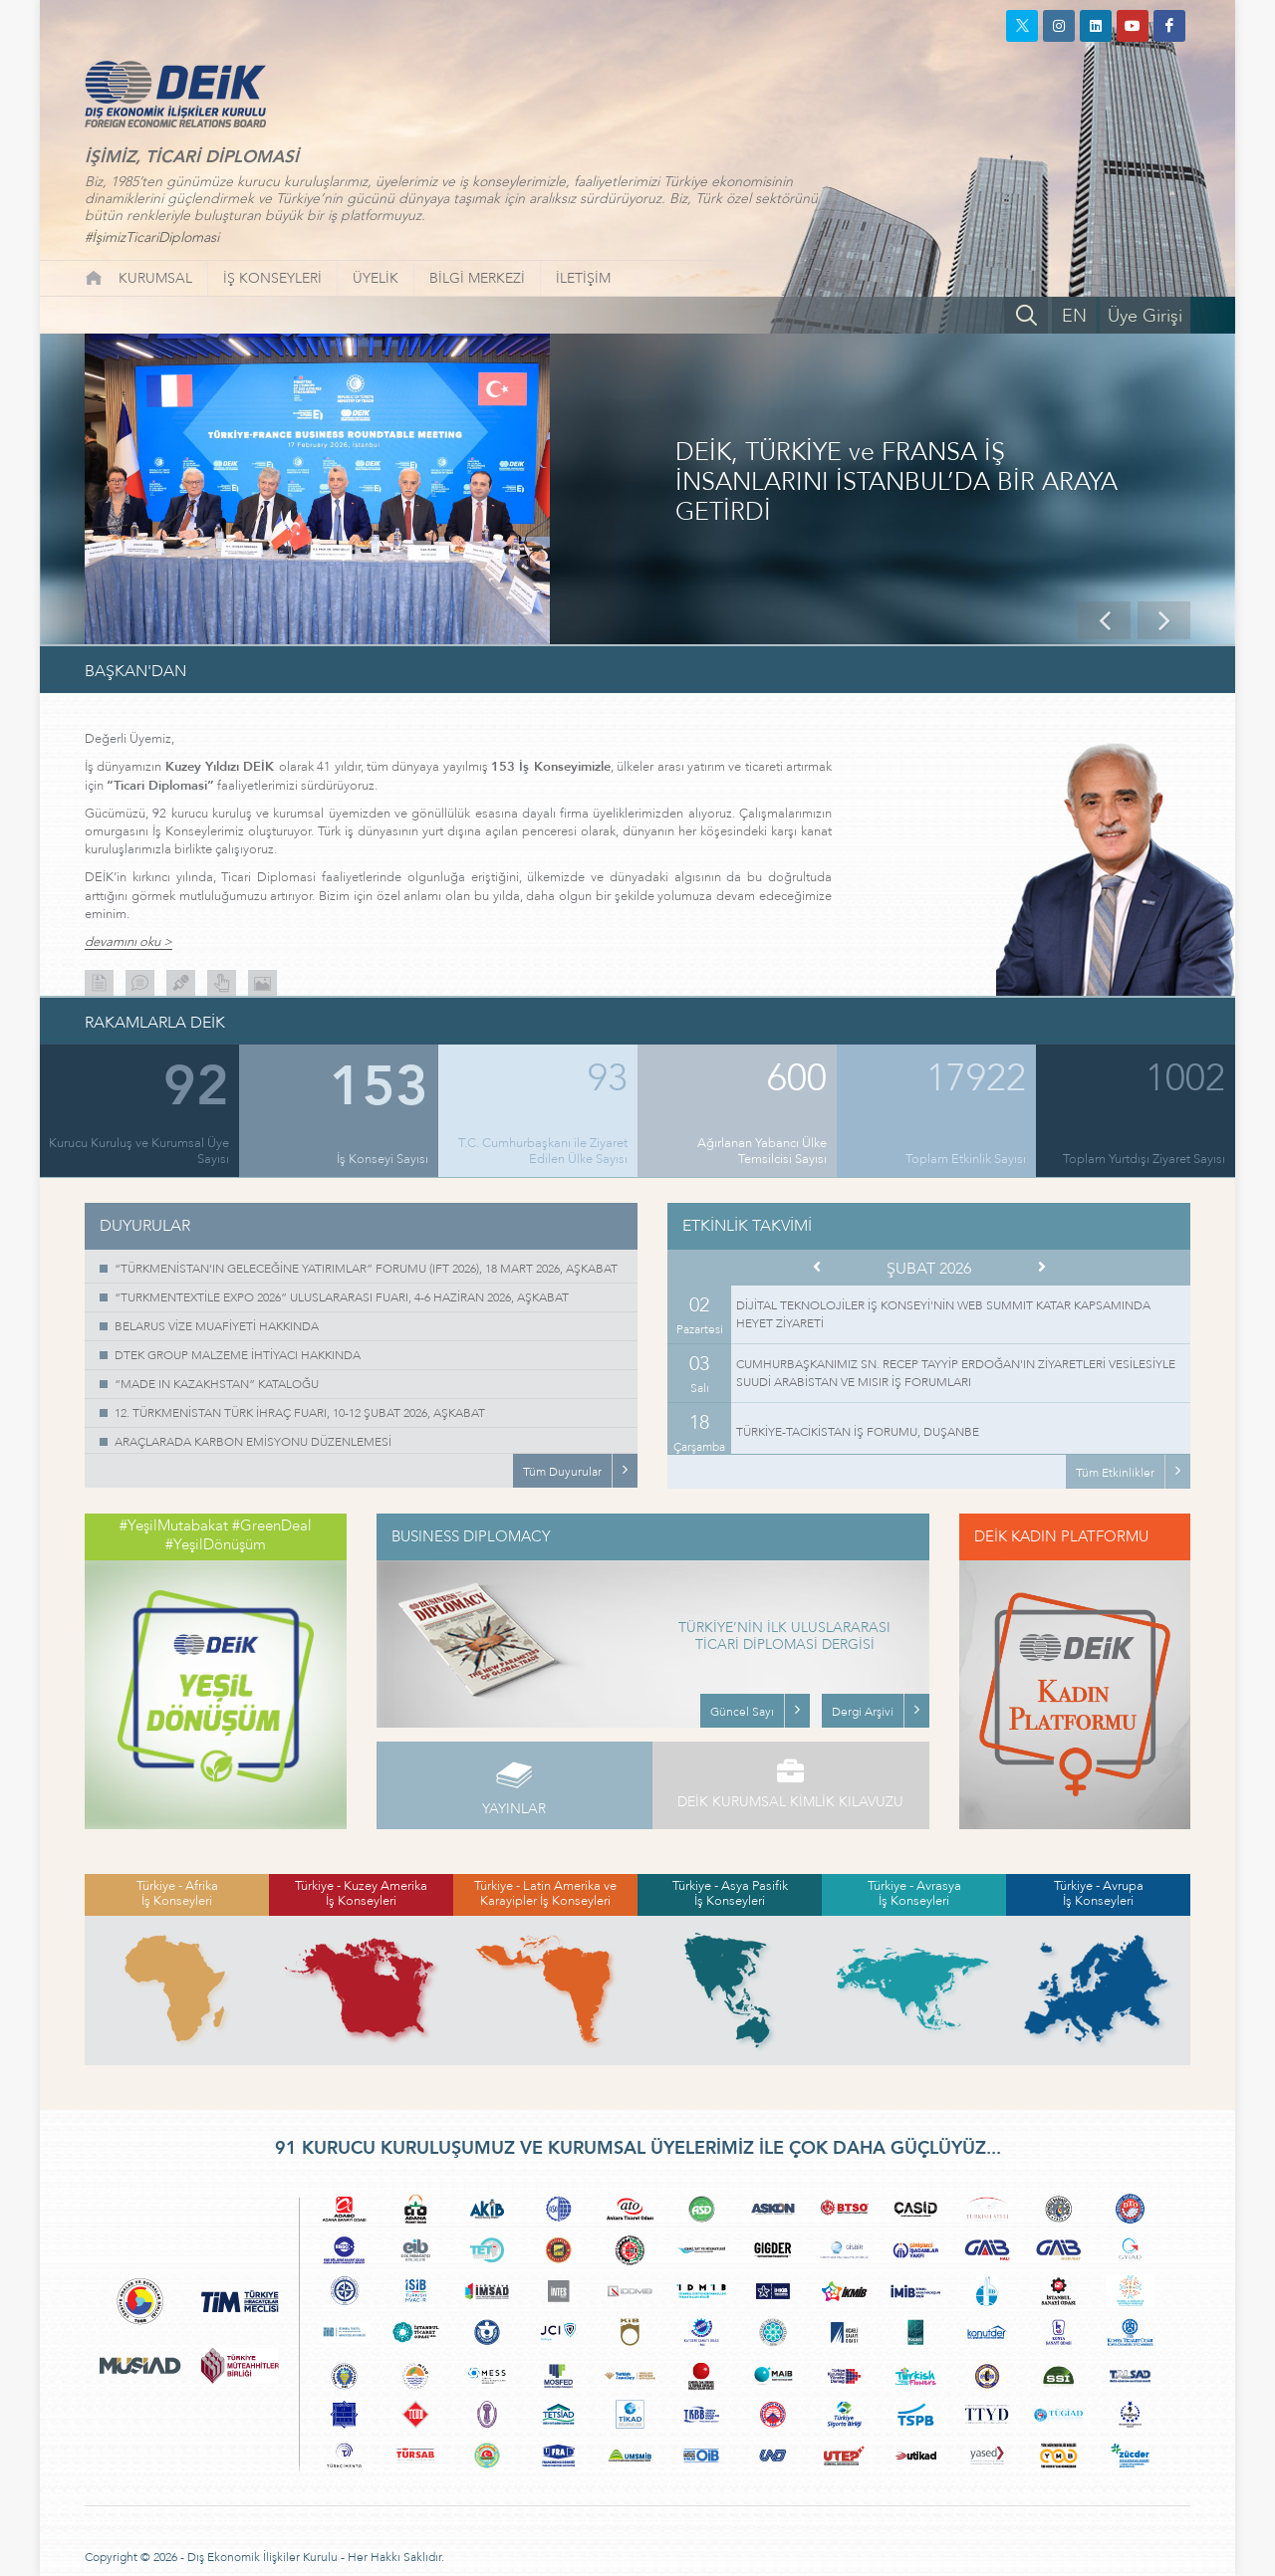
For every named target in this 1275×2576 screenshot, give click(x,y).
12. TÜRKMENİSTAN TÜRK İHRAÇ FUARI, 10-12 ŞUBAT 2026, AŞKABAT (300, 1413)
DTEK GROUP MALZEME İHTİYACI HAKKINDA (238, 1355)
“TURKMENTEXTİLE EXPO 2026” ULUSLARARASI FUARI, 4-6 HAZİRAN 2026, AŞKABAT (342, 1297)
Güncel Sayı (742, 1712)
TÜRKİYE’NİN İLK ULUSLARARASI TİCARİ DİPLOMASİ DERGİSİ (784, 1637)
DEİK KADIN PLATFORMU (1061, 1536)
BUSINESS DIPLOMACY (471, 1536)
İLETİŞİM (583, 278)
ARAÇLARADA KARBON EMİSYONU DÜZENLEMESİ (253, 1442)
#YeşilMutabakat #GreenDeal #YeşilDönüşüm (216, 1535)
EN (1074, 316)
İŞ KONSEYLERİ (272, 278)
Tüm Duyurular (562, 1472)
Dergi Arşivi (862, 1712)
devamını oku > (128, 942)
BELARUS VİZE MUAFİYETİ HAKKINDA (217, 1326)
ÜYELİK (375, 278)
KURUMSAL (155, 278)
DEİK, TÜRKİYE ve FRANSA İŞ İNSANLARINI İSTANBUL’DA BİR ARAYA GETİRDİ (896, 483)
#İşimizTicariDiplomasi (152, 237)
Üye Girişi (1145, 316)
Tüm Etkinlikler (1115, 1473)
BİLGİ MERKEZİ (477, 278)
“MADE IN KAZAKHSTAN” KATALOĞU (217, 1384)
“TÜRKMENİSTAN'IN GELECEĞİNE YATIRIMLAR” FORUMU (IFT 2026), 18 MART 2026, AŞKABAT (366, 1269)
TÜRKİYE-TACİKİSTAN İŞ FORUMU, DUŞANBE (857, 1432)
